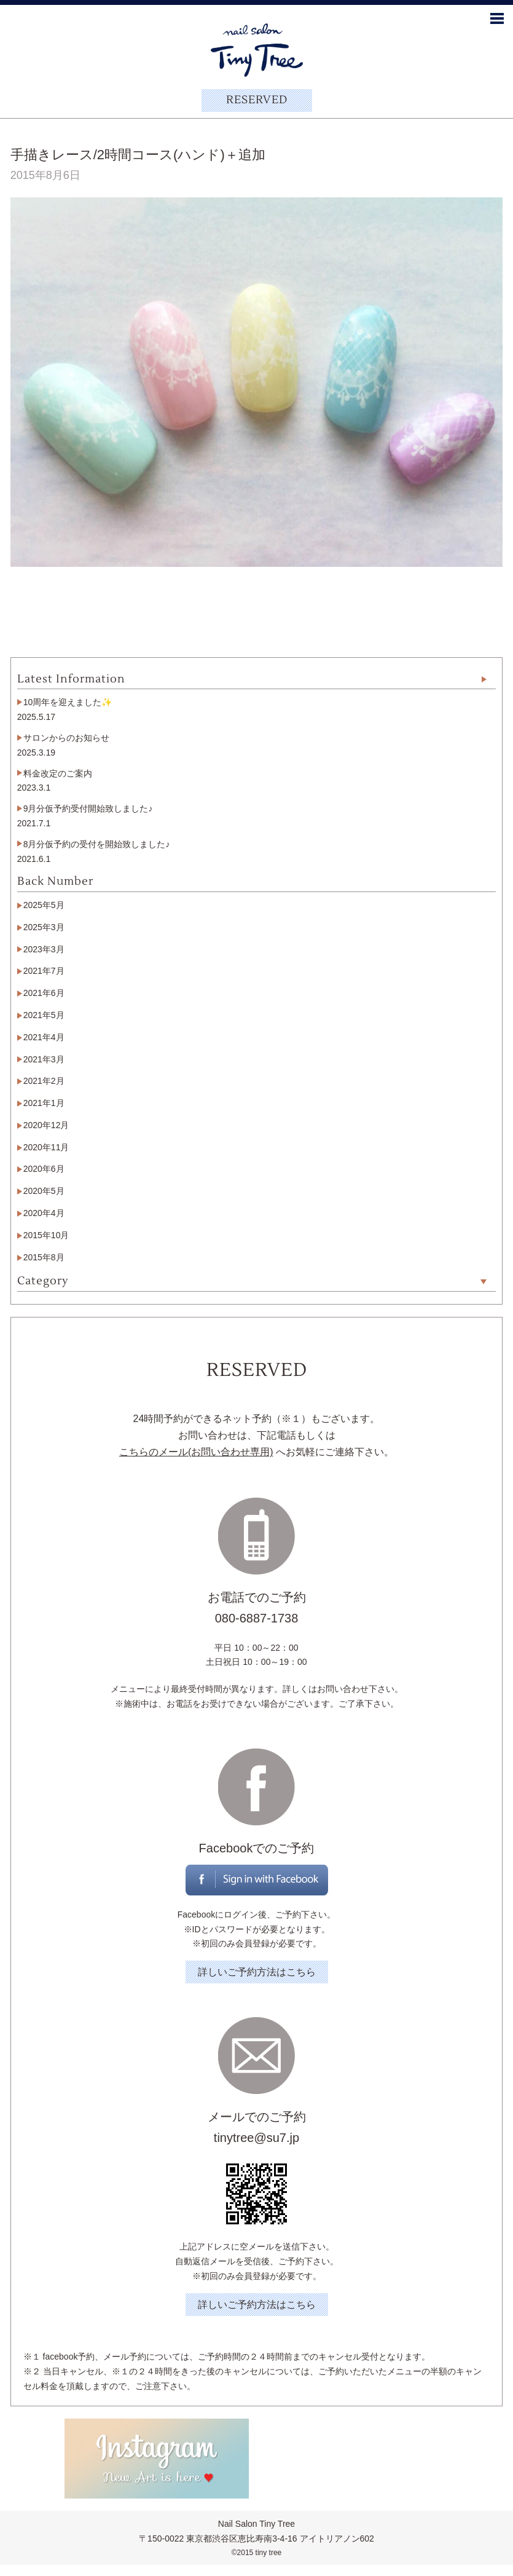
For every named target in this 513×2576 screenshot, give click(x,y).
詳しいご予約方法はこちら (257, 1972)
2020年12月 (46, 1125)
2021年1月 (44, 1103)
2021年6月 (44, 993)
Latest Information (71, 679)
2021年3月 (44, 1059)
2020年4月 (44, 1213)
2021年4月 (44, 1037)
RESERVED (257, 100)
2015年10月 (46, 1235)
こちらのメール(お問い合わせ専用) (196, 1452)
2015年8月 (44, 1257)
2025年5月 (44, 905)
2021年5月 (44, 1015)
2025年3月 (44, 927)
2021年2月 (44, 1081)
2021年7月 (44, 971)
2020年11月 (46, 1147)
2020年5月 (44, 1191)
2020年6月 (44, 1169)
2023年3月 (44, 949)
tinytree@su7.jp (256, 2137)
